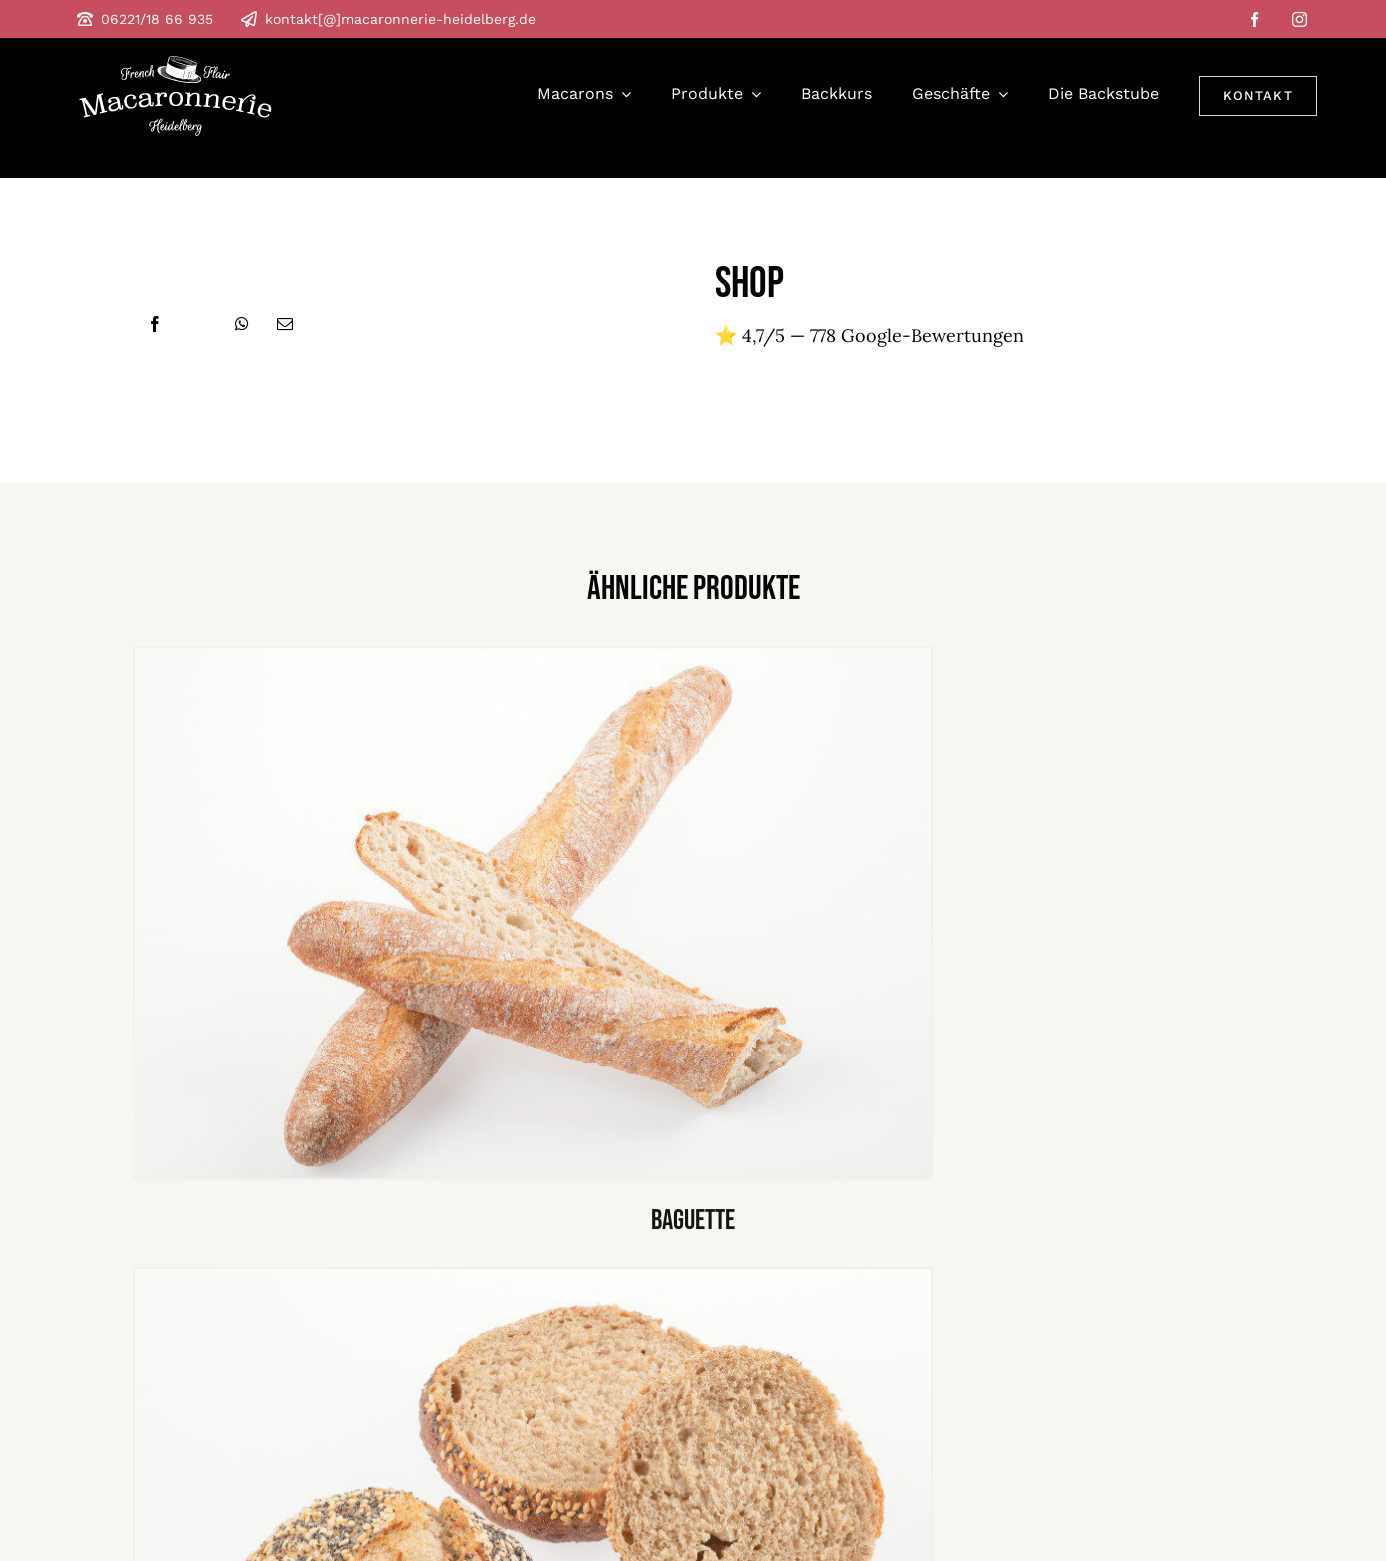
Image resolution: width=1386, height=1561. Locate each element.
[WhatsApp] (242, 324)
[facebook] (1254, 19)
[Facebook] (155, 324)
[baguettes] (533, 657)
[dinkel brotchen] (533, 1278)
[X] (199, 324)
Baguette (693, 1223)
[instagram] (1299, 19)
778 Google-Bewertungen (917, 335)
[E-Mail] (285, 324)
